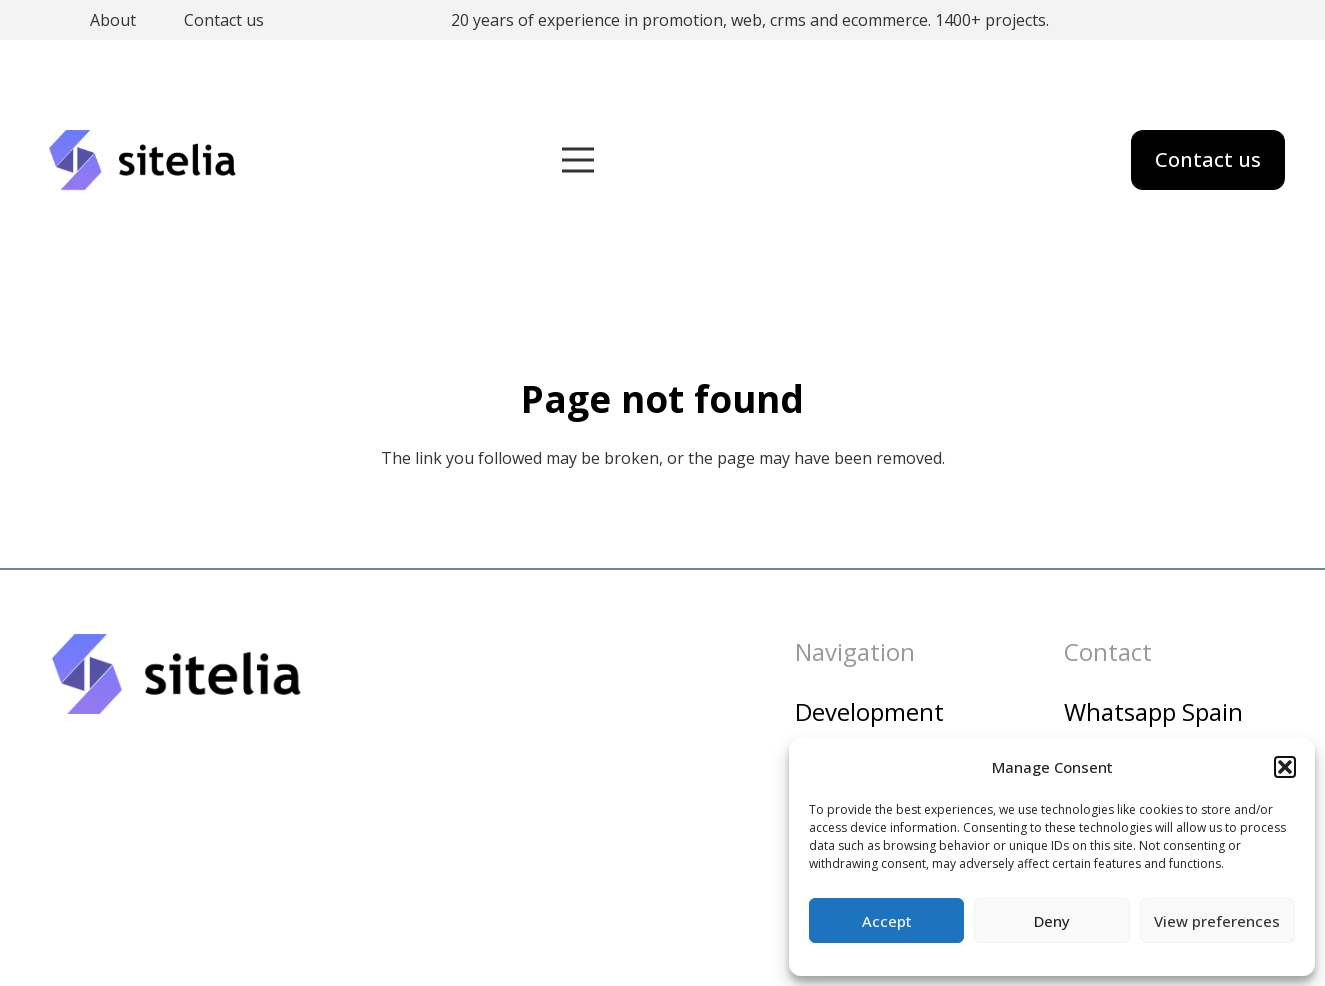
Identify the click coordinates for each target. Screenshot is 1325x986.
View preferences (1217, 921)
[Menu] (578, 160)
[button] (1285, 767)
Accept (887, 921)
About (113, 20)
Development (869, 711)
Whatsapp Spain (1153, 711)
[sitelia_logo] (144, 160)
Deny (1052, 921)
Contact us (224, 20)
